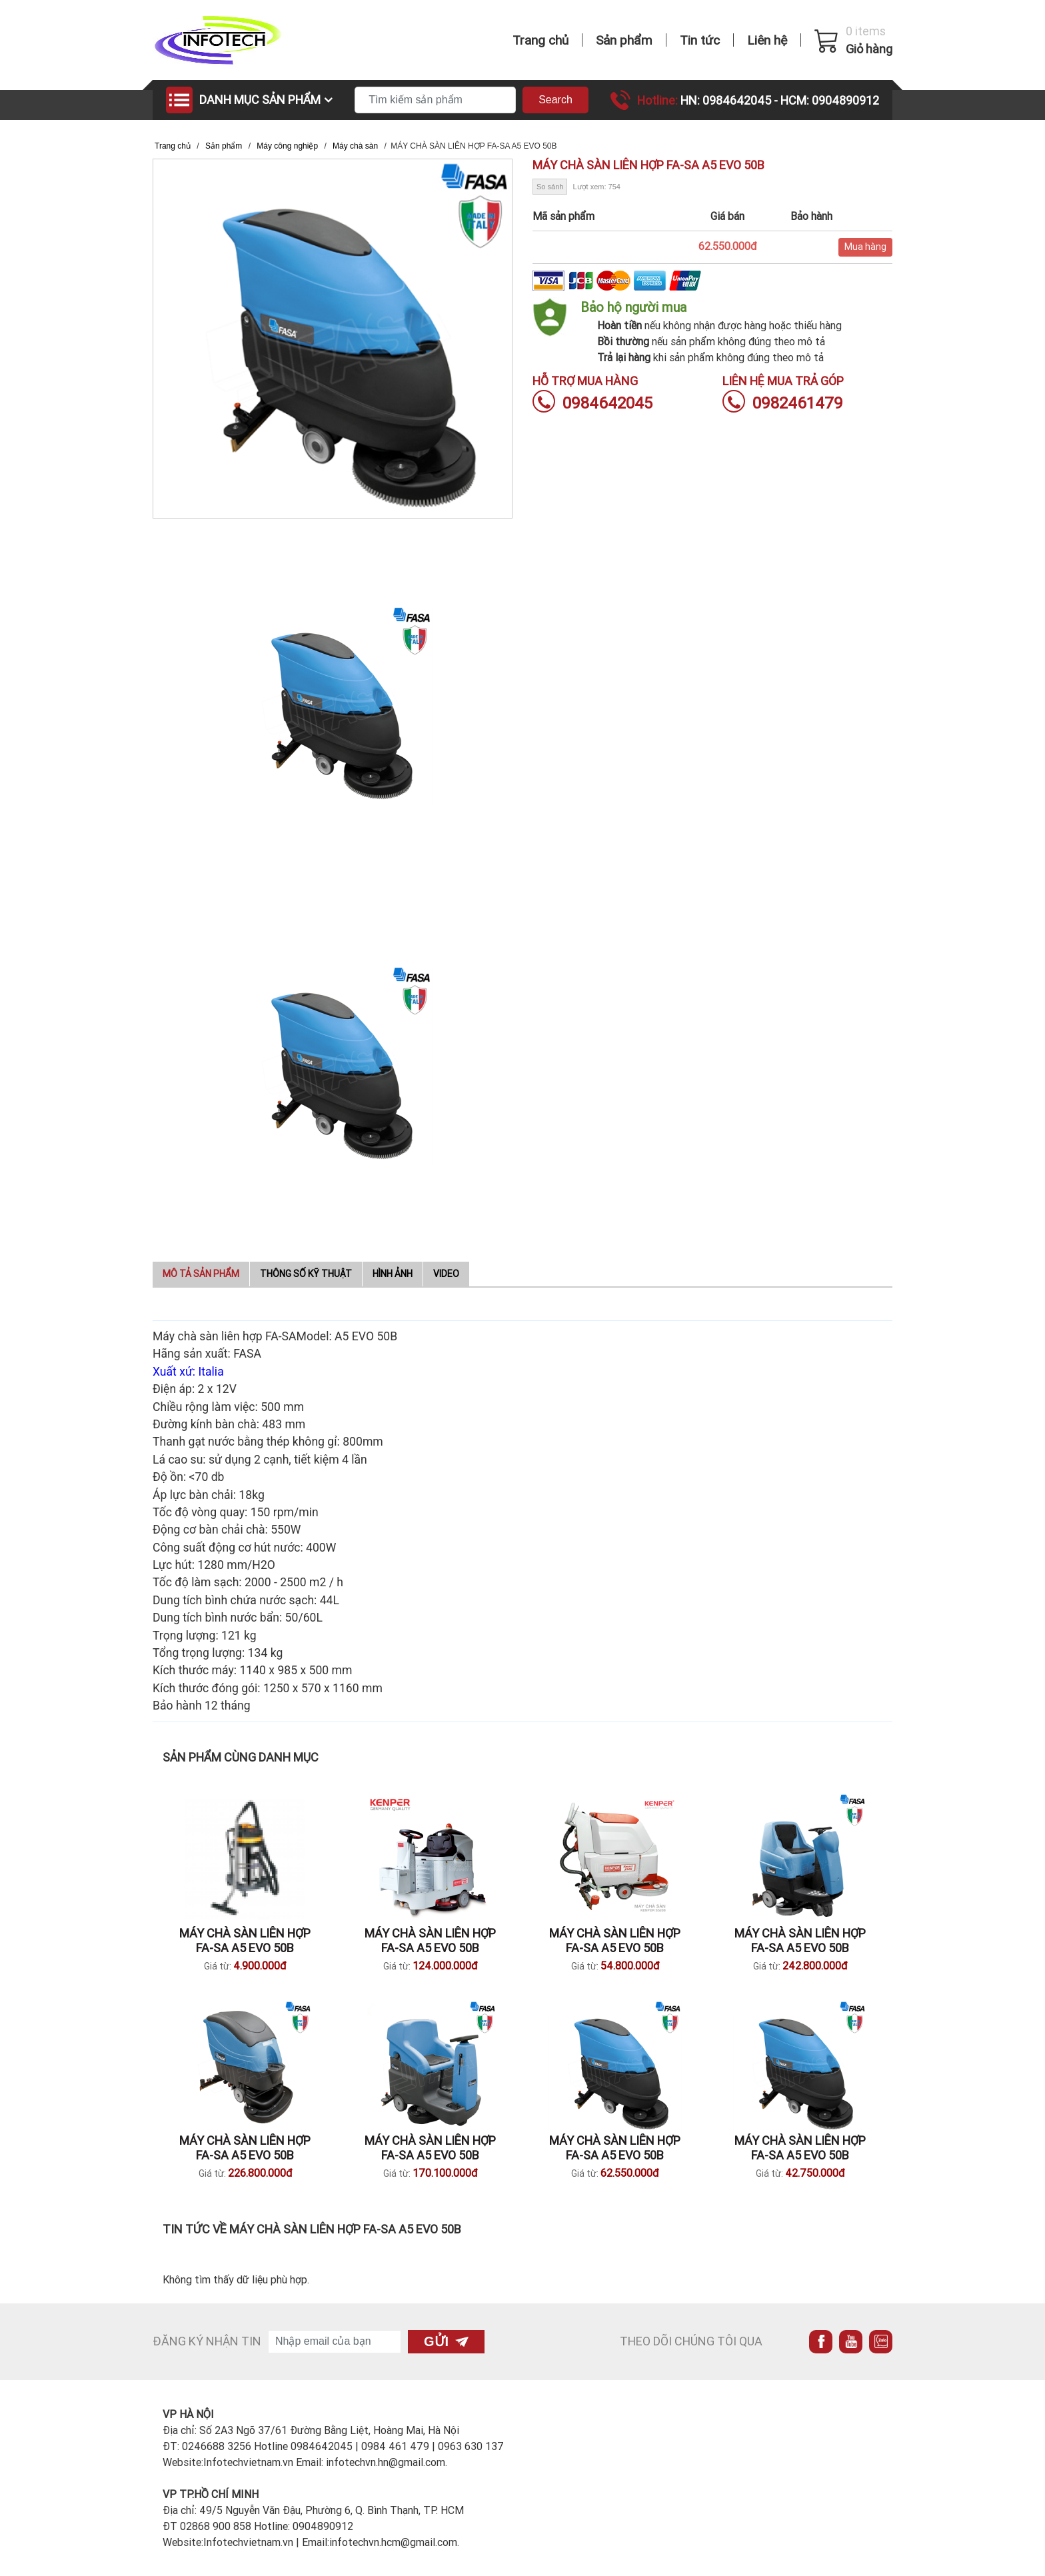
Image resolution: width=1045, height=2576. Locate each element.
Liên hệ (767, 40)
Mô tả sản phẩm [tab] (201, 1274)
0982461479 (782, 403)
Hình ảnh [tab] (393, 1274)
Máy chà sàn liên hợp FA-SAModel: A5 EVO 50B (275, 1336)
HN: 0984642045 (727, 100)
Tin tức (700, 40)
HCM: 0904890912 (829, 100)
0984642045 (592, 403)
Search (555, 99)
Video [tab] (446, 1274)
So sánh (549, 187)
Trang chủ (540, 40)
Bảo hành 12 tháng (203, 1705)
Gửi (446, 2341)
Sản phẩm (624, 40)
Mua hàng (865, 247)
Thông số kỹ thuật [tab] (306, 1274)
